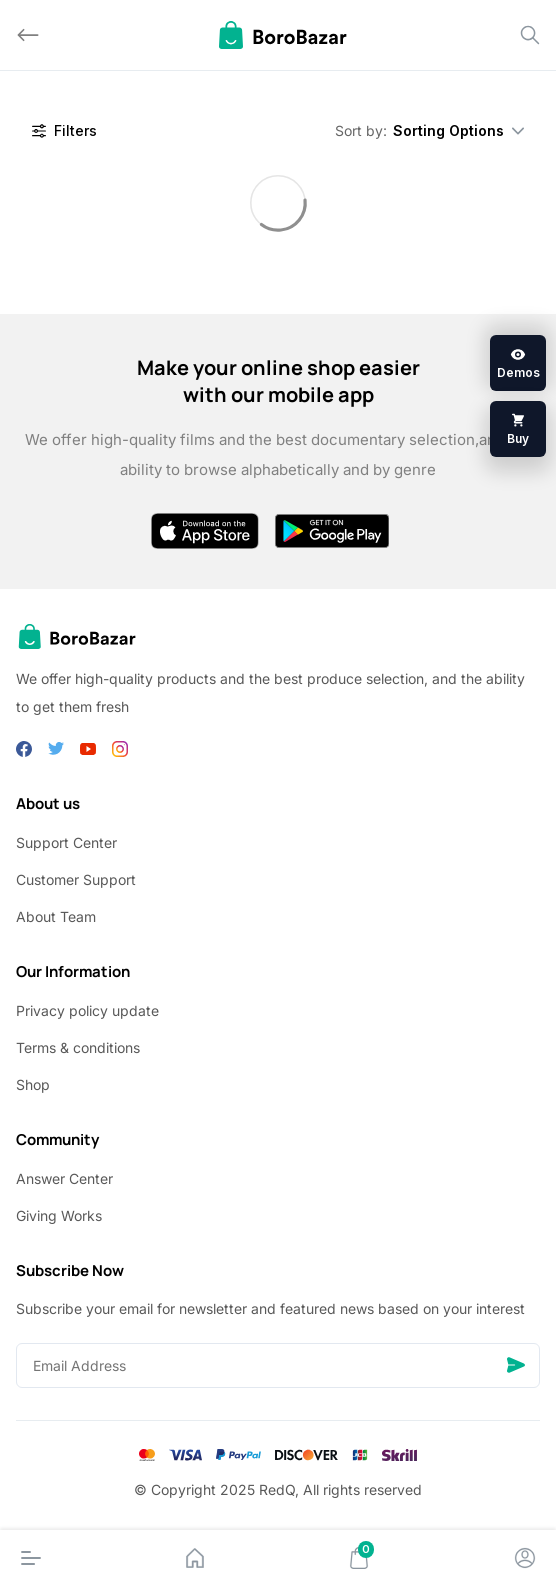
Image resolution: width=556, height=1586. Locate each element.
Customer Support (76, 879)
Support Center (66, 842)
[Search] (530, 35)
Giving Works (59, 1215)
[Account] (525, 1558)
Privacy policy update (87, 1010)
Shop (33, 1084)
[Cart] (359, 1558)
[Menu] (31, 1558)
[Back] (28, 35)
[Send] (516, 1365)
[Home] (195, 1558)
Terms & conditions (78, 1047)
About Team (56, 916)
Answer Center (64, 1178)
